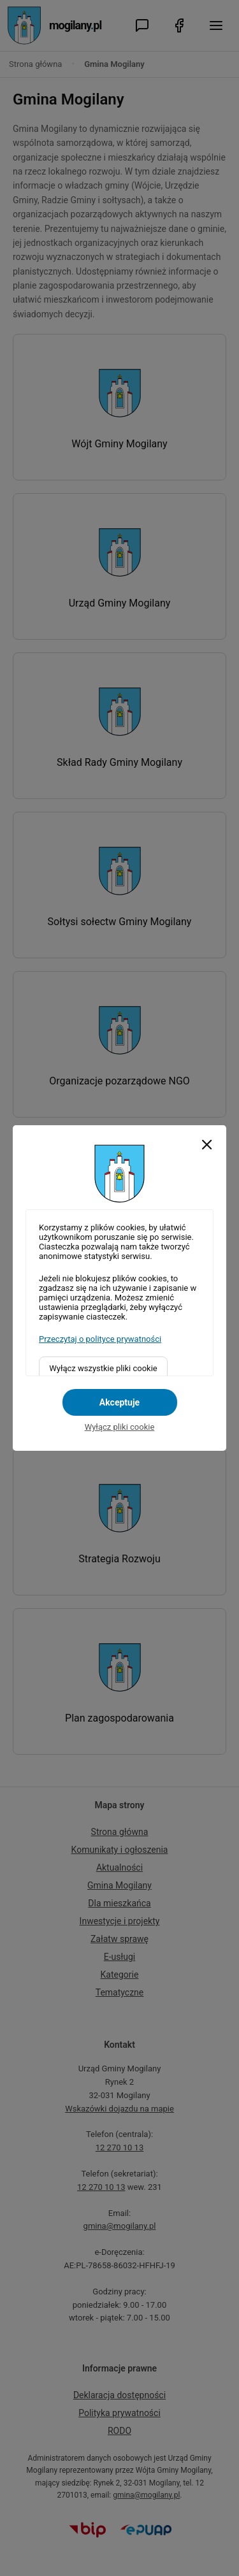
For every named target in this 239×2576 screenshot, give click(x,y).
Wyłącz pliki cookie (120, 1427)
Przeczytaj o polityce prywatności (100, 1339)
